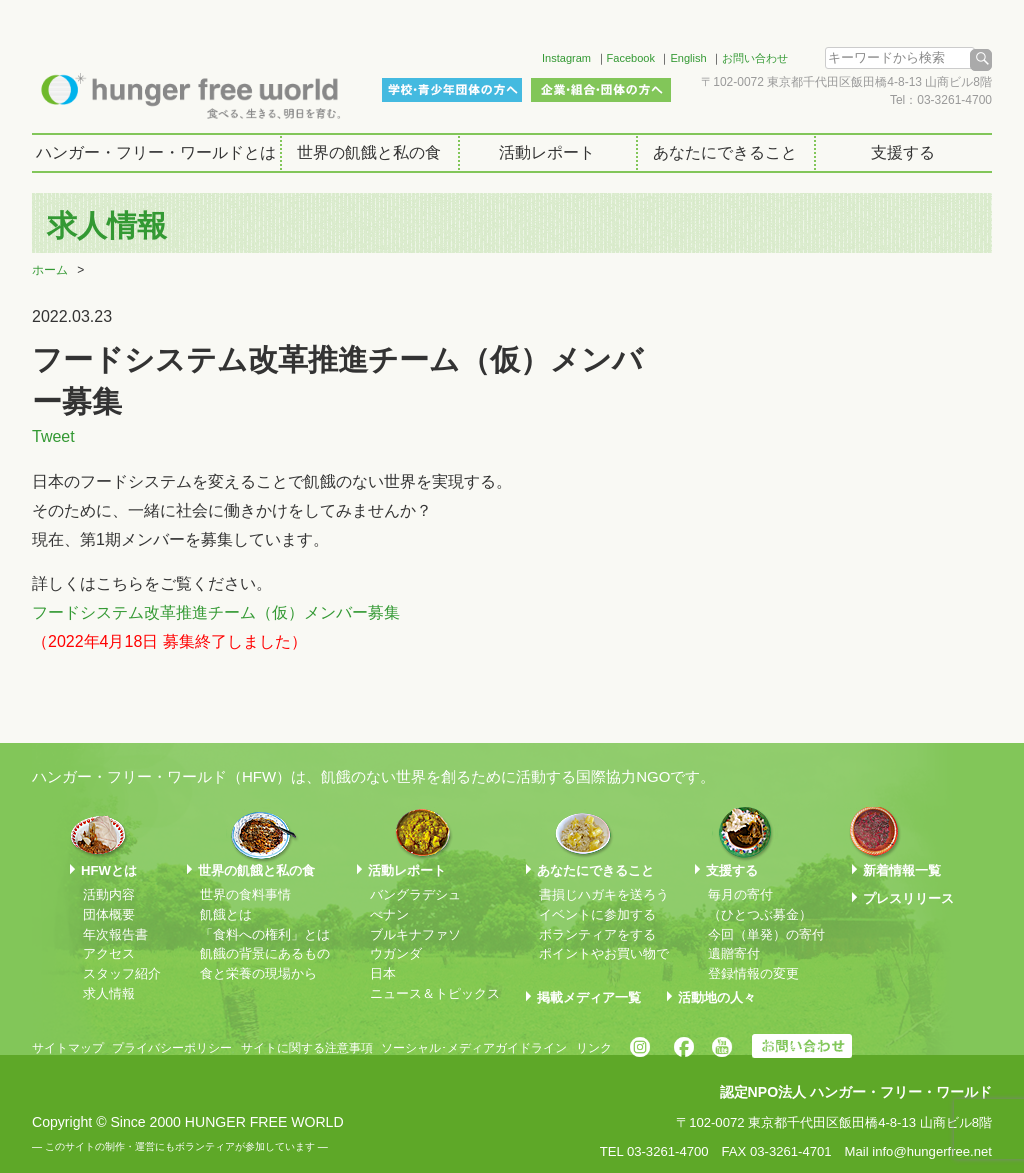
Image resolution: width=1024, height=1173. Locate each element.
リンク (594, 1048)
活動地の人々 (717, 997)
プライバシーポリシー (172, 1048)
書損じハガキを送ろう (604, 894)
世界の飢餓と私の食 (369, 152)
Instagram (566, 58)
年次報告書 (115, 934)
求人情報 (109, 993)
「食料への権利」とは (265, 934)
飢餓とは (226, 914)
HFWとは (109, 870)
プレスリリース (908, 898)
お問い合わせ (755, 58)
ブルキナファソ (415, 934)
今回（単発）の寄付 (766, 934)
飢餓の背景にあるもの (265, 953)
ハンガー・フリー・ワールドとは (156, 152)
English (688, 58)
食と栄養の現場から (258, 973)
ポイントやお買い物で (604, 953)
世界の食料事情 (245, 894)
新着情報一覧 (902, 870)
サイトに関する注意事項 (307, 1048)
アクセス (109, 953)
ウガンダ (396, 953)
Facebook (631, 58)
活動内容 (109, 894)
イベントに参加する (597, 914)
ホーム (50, 270)
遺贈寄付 (734, 953)
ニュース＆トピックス (435, 993)
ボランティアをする (597, 934)
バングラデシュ (415, 894)
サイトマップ (68, 1048)
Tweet (53, 436)
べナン (389, 914)
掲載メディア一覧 (589, 997)
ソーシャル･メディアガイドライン (474, 1048)
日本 (383, 973)
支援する (903, 152)
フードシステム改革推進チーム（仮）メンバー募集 (216, 612)
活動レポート (547, 152)
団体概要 (109, 914)
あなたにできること (725, 152)
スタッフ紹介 (122, 973)
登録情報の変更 (753, 973)
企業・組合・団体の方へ (601, 90)
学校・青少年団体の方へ (452, 90)
